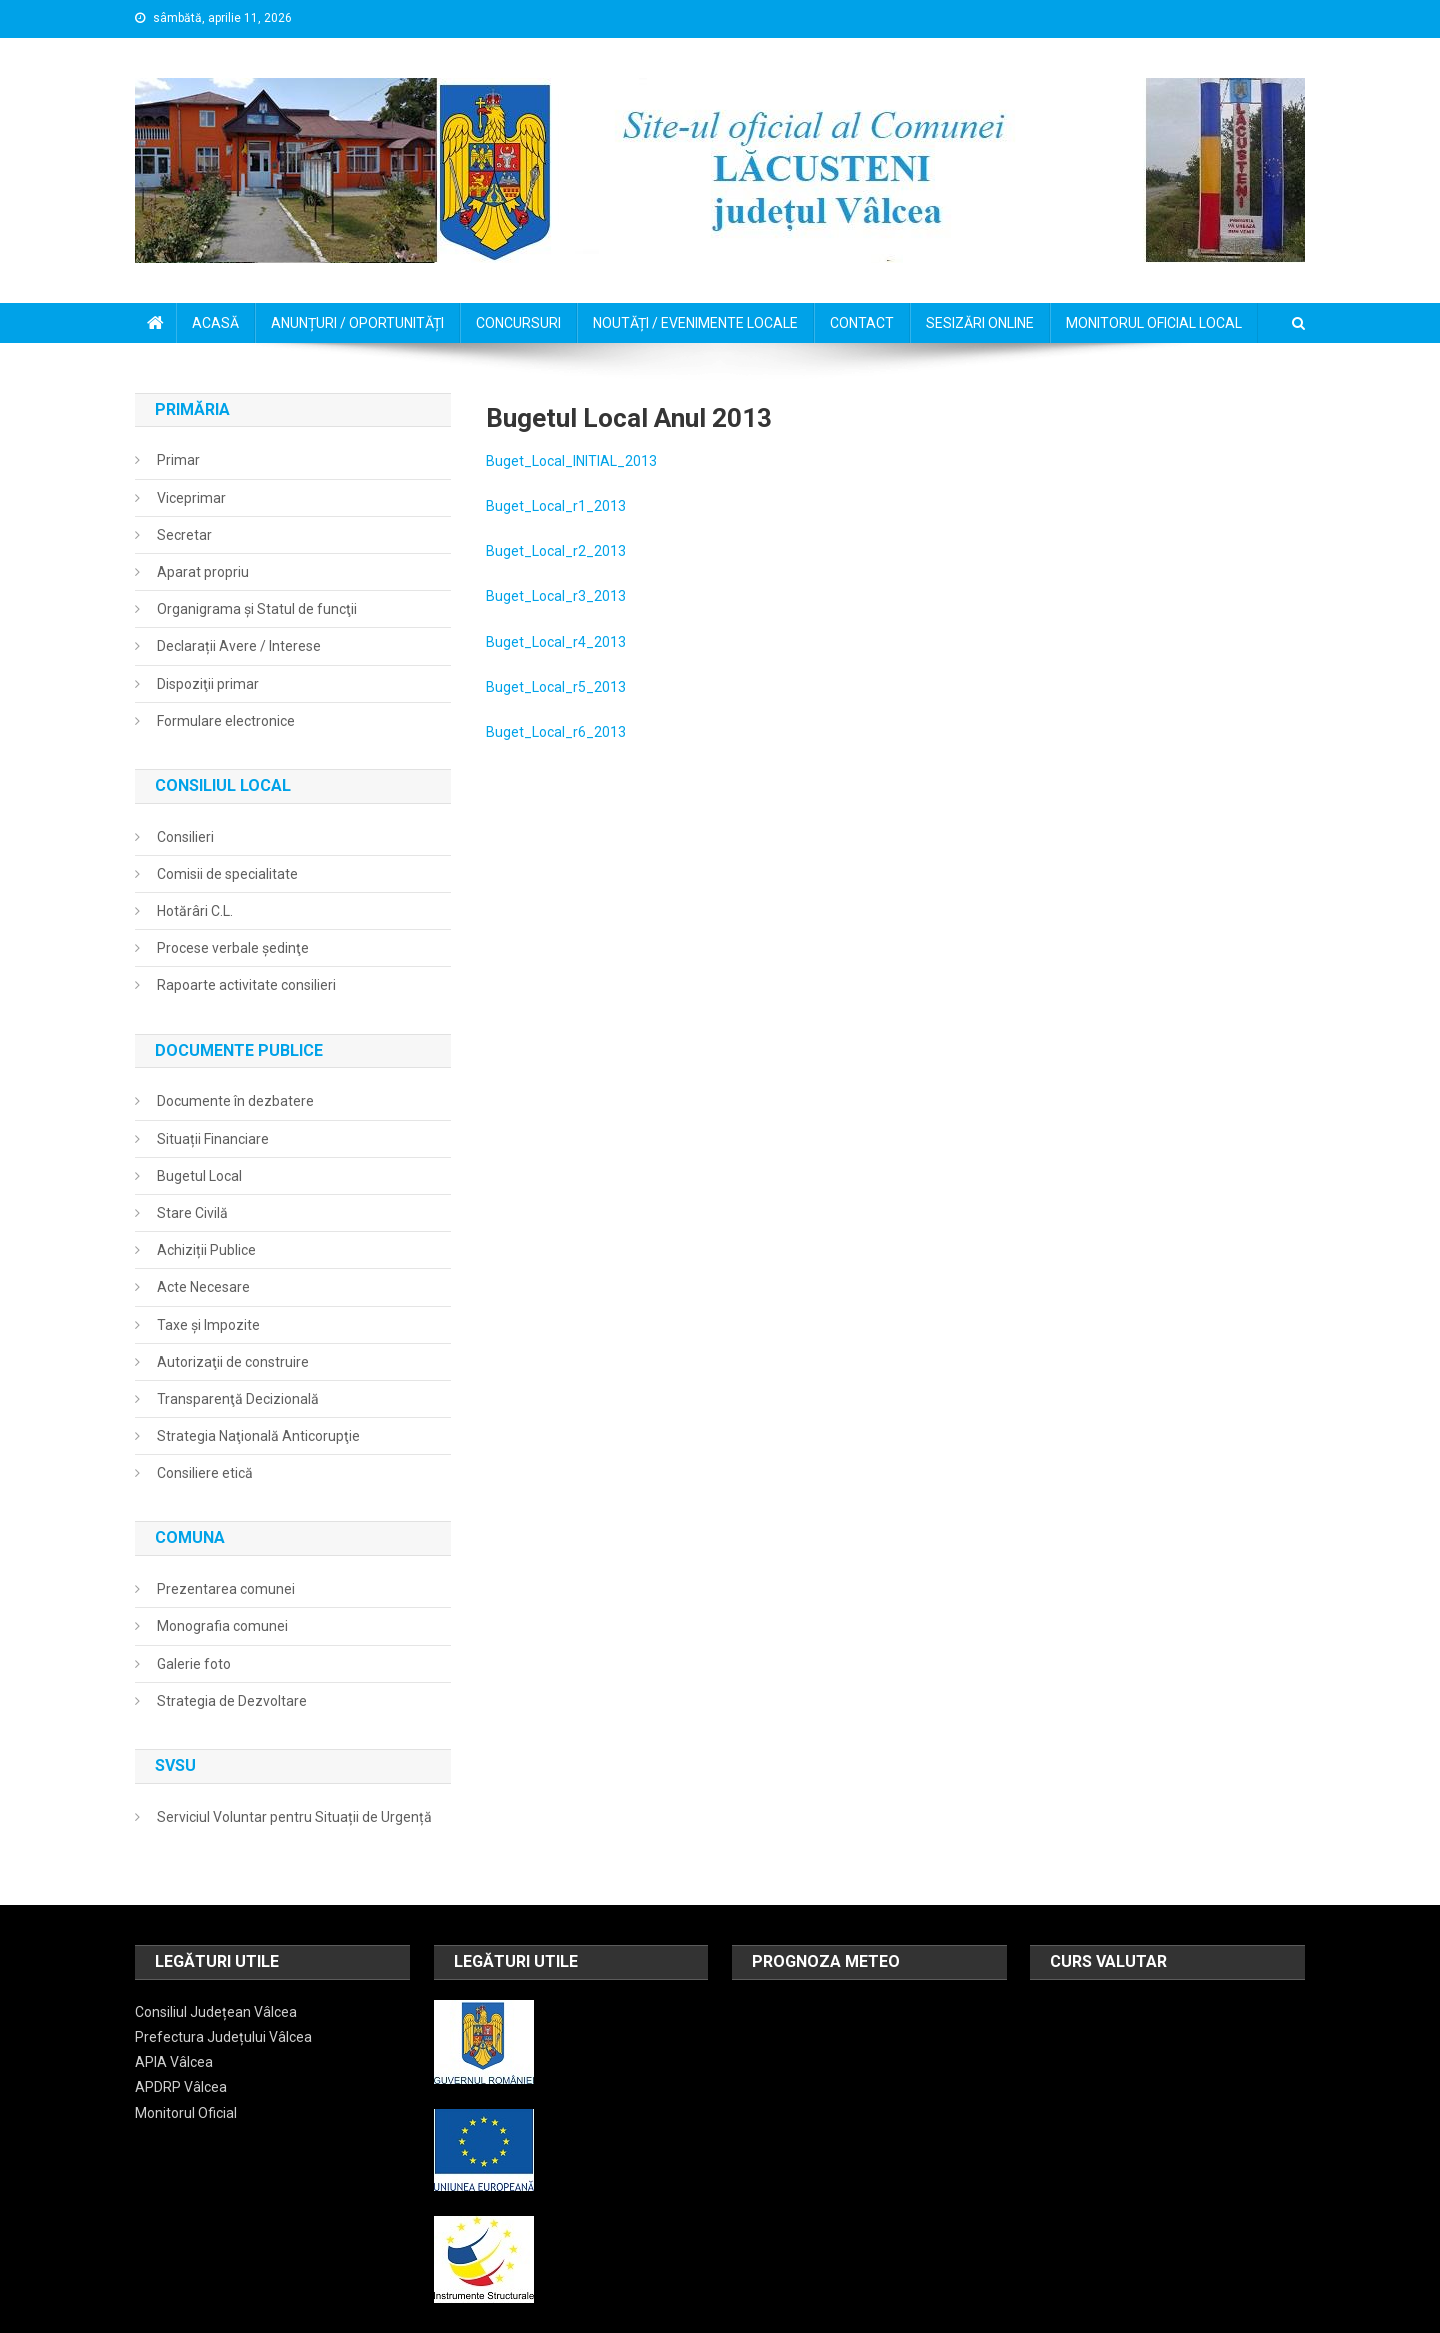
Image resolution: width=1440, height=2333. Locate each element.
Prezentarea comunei (226, 1589)
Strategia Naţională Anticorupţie (258, 1436)
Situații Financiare (213, 1139)
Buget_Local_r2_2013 (556, 551)
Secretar (184, 535)
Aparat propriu (203, 572)
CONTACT (862, 323)
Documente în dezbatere (235, 1101)
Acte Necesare (203, 1287)
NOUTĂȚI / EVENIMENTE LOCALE (695, 323)
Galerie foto (194, 1664)
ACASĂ (215, 323)
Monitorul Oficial (186, 2113)
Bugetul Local (199, 1176)
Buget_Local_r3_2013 (556, 596)
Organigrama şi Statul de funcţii (257, 609)
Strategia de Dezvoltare (232, 1701)
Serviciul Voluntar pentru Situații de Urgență (294, 1817)
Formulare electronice (226, 721)
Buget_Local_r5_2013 (556, 687)
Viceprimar (191, 498)
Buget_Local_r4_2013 (556, 642)
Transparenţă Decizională (238, 1399)
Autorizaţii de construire (233, 1362)
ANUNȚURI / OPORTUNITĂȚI (357, 323)
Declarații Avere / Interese (239, 646)
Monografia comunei (222, 1626)
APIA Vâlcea (174, 2062)
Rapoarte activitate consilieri (246, 985)
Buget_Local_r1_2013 (556, 506)
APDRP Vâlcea (181, 2087)
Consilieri (185, 837)
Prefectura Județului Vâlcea (223, 2037)
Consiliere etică (205, 1473)
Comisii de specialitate (227, 874)
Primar (178, 460)
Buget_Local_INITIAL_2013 (571, 461)
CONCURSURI (518, 323)
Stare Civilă (192, 1213)
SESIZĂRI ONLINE (980, 323)
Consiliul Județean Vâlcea (216, 2012)
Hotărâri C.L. (195, 911)
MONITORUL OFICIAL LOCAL (1154, 323)
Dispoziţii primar (208, 684)
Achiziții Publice (206, 1250)
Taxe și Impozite (208, 1325)
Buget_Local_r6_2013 (556, 732)
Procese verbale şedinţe (233, 948)
